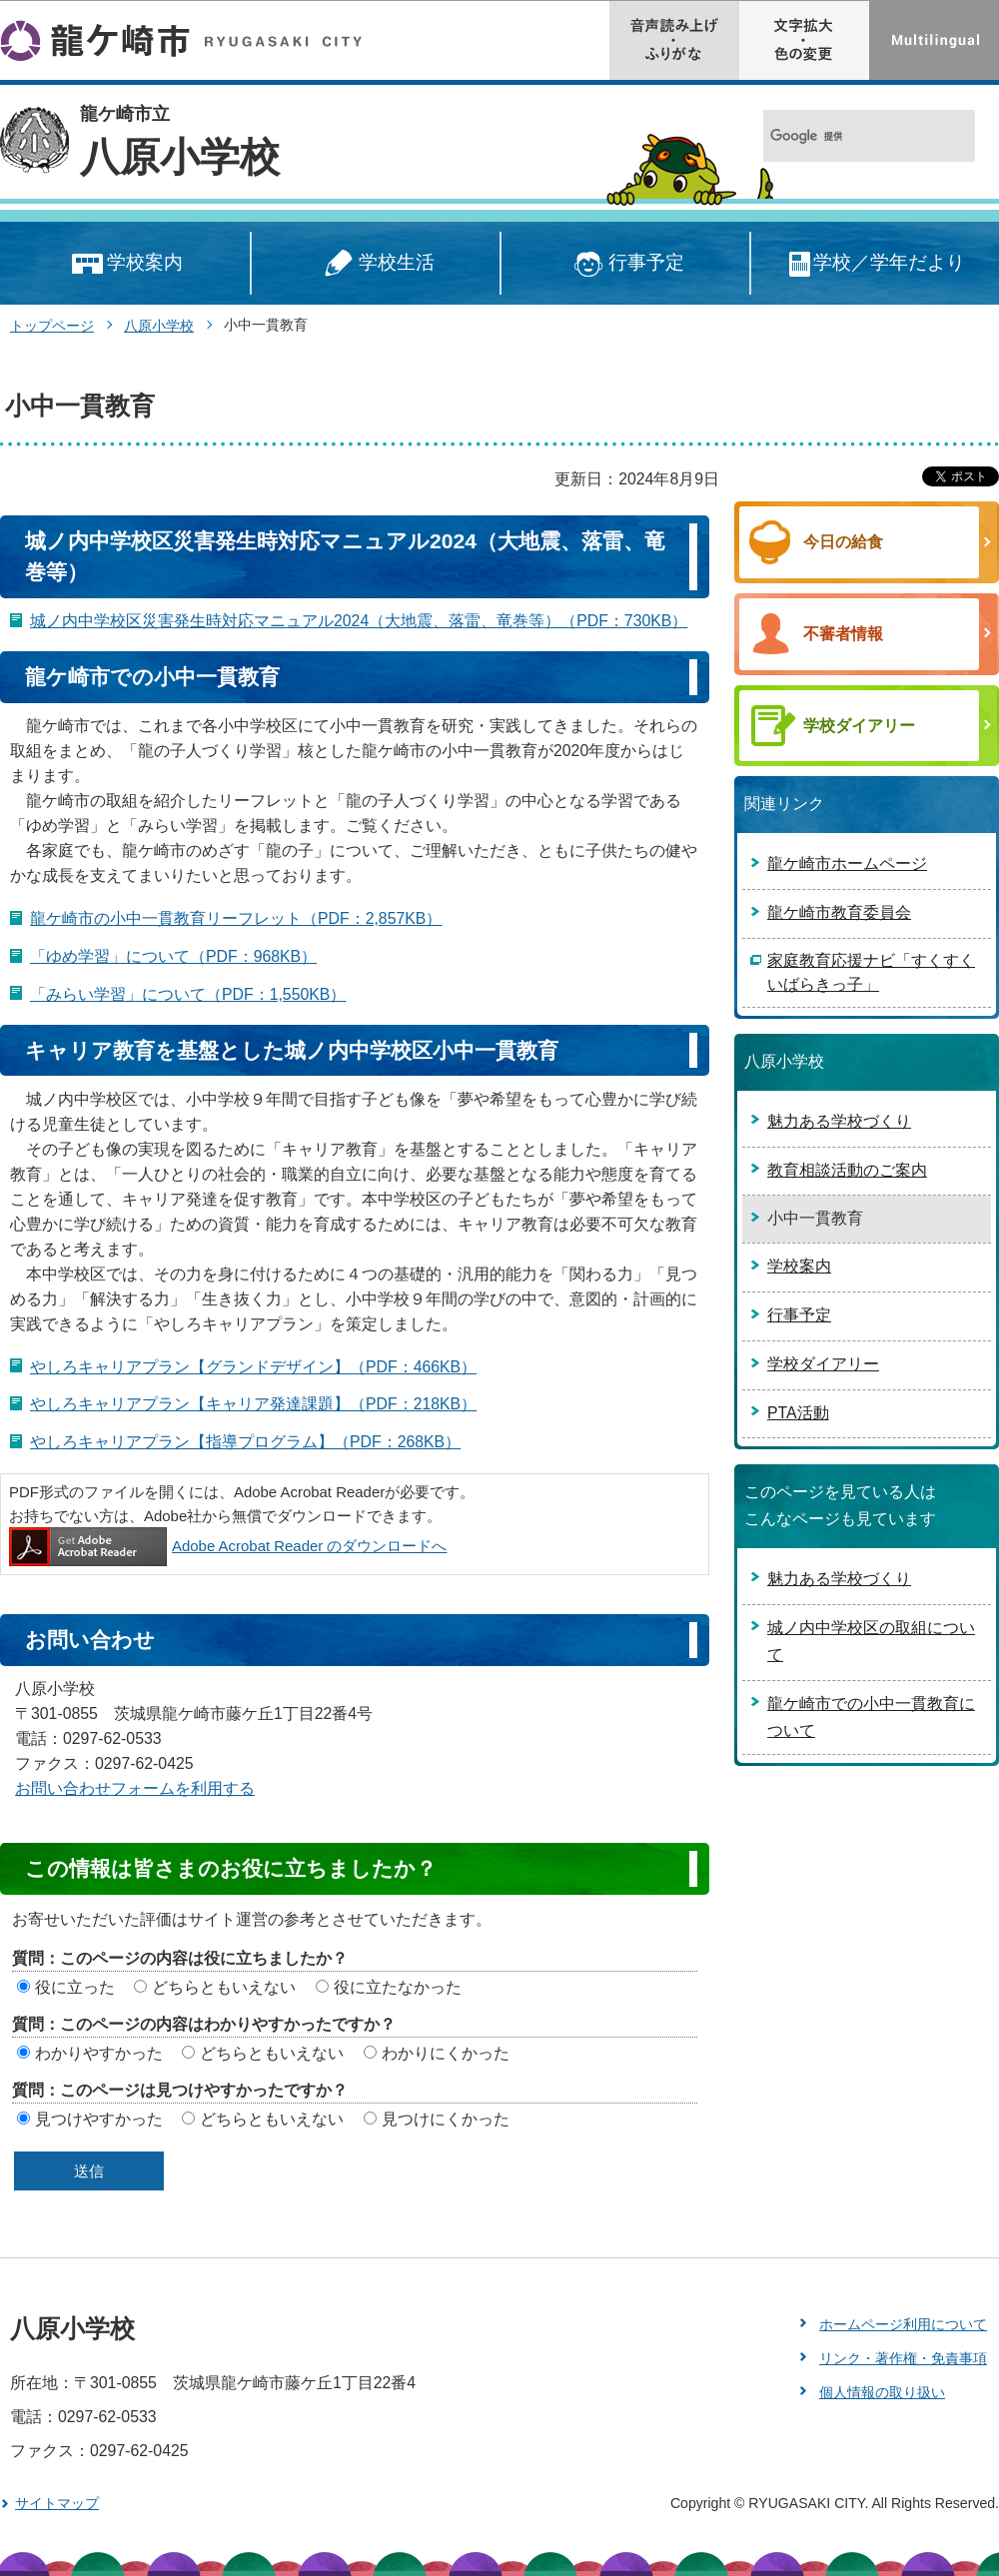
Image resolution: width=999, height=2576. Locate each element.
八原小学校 (180, 157)
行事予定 (625, 264)
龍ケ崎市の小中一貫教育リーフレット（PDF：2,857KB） (236, 918)
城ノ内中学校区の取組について (871, 1641)
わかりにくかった (445, 2053)
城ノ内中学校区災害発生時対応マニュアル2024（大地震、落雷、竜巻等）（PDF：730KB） (358, 620)
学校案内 (125, 264)
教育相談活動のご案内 (847, 1170)
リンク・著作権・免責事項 (903, 2358)
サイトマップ (57, 2503)
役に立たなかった (398, 1987)
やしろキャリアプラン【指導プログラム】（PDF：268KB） (245, 1441)
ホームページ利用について (903, 2324)
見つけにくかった (445, 2119)
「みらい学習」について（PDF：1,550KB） (188, 994)
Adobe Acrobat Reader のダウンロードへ (228, 1545)
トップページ (52, 326)
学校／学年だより (875, 264)
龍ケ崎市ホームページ (847, 863)
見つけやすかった (99, 2119)
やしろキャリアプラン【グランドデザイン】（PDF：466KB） (253, 1366)
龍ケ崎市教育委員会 (839, 912)
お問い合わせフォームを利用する (135, 1788)
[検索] (847, 136)
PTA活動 (798, 1412)
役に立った (75, 1987)
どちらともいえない (224, 1987)
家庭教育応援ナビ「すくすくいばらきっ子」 (871, 972)
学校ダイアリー (823, 1363)
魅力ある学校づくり (839, 1121)
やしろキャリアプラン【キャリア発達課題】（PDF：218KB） (253, 1403)
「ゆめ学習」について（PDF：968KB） (173, 956)
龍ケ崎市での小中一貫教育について (871, 1717)
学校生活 (376, 264)
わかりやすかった (99, 2053)
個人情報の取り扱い (882, 2392)
